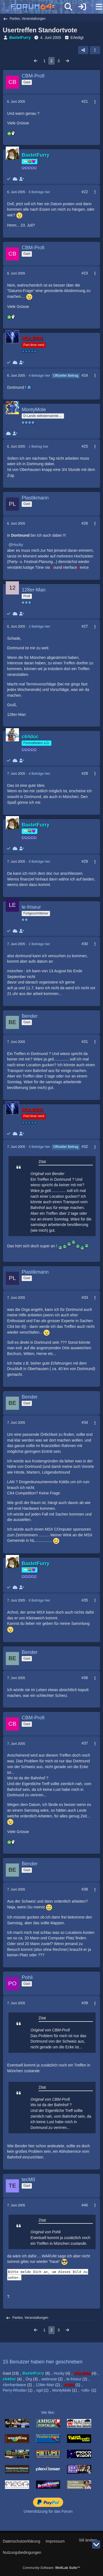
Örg (29, 2379)
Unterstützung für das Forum (48, 2511)
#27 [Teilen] (85, 626)
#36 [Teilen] (85, 1678)
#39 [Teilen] (85, 2003)
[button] (95, 50)
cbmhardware (14, 2385)
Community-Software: (51, 2568)
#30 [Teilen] (85, 944)
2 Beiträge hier (39, 626)
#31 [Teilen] (85, 1041)
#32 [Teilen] (85, 1146)
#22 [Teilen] (85, 192)
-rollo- (85, 2390)
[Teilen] (83, 50)
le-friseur (73, 2379)
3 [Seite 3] (58, 61)
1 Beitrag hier (38, 446)
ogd (39, 2390)
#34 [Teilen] (85, 1422)
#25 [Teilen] (85, 446)
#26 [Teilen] (85, 523)
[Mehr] (92, 102)
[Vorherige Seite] (36, 61)
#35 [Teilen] (85, 1600)
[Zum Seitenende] (96, 2544)
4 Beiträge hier (39, 376)
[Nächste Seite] (67, 61)
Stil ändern (88, 2540)
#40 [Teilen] (85, 2205)
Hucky (17, 544)
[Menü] (95, 6)
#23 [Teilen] (85, 273)
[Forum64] (38, 7)
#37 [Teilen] (85, 1743)
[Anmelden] (82, 7)
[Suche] (68, 6)
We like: (48, 2412)
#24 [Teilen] (85, 375)
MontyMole (61, 2390)
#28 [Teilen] (85, 773)
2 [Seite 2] (52, 61)
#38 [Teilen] (85, 1889)
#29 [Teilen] (85, 861)
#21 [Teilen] (85, 101)
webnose (49, 2379)
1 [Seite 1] (44, 61)
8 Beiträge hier (39, 192)
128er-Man (45, 2385)
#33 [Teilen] (85, 1297)
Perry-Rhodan (15, 2390)
